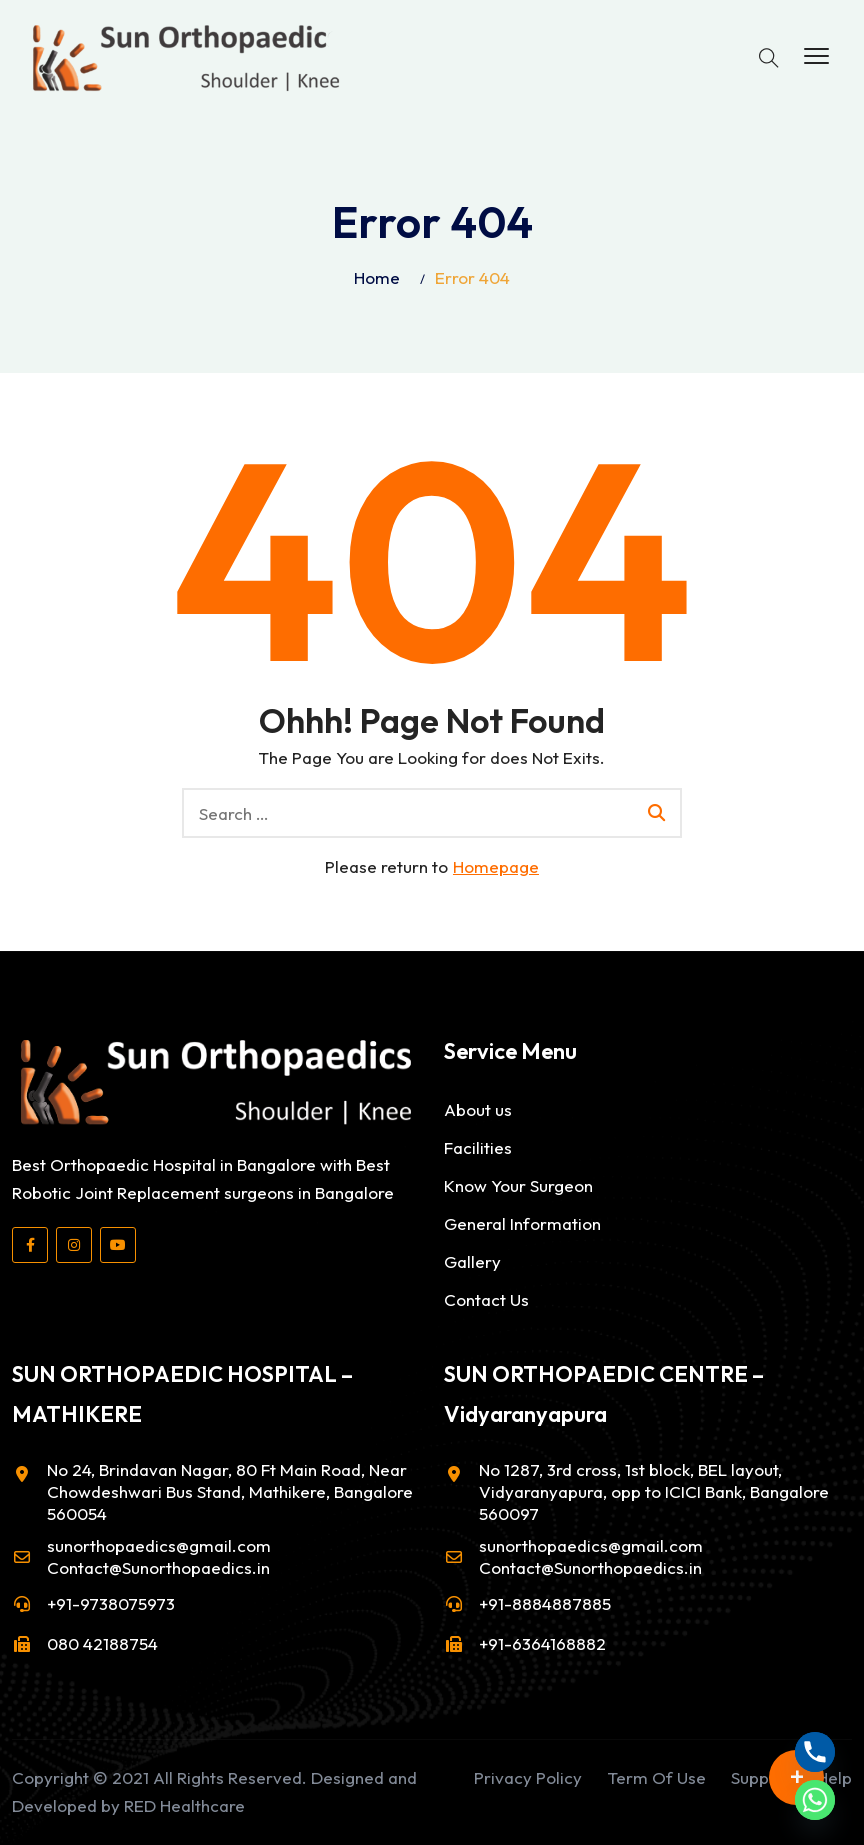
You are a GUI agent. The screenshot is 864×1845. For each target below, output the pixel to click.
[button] (816, 57)
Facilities (478, 1147)
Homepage (496, 866)
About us (478, 1109)
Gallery (472, 1261)
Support (761, 1777)
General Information (522, 1223)
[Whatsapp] (815, 1800)
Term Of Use (656, 1777)
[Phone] (815, 1752)
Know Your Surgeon (518, 1185)
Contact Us (486, 1299)
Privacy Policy (528, 1777)
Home (377, 277)
